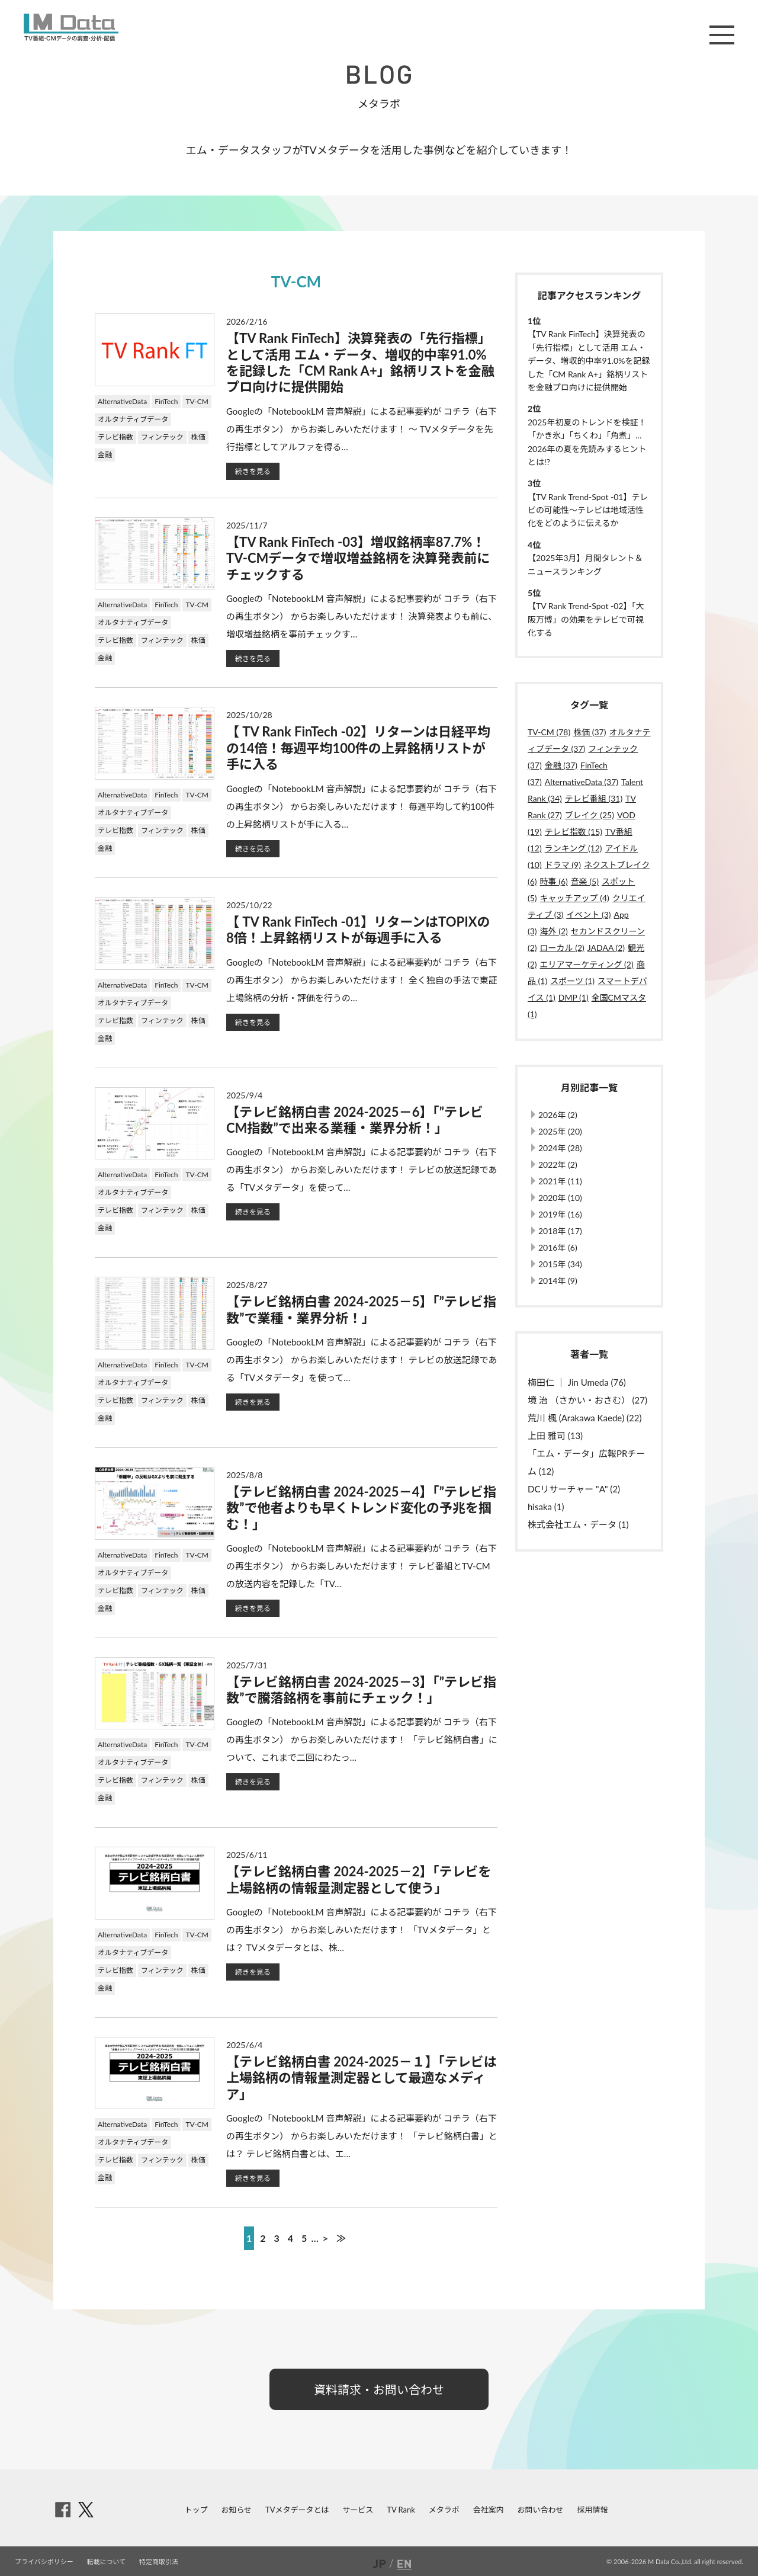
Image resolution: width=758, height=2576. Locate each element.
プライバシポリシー (44, 2561)
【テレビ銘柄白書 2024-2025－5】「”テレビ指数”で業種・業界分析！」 (361, 1309)
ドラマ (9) (563, 865)
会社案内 (488, 2509)
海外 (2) (554, 931)
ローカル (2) (562, 948)
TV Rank (401, 2509)
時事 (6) (554, 881)
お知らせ (236, 2509)
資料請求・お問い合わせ (379, 2389)
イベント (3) (588, 914)
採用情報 (592, 2509)
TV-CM (196, 401)
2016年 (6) (557, 1247)
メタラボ (444, 2509)
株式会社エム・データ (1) (578, 1524)
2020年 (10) (560, 1198)
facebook (62, 2509)
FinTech (166, 401)
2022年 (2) (557, 1164)
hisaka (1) (546, 1506)
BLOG (379, 74)
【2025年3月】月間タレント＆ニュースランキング (585, 564)
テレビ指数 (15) (573, 831)
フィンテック (162, 436)
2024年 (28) (560, 1148)
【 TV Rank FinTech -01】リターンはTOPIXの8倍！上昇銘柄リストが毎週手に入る (358, 930)
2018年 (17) (560, 1231)
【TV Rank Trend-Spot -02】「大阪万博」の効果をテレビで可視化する (586, 619)
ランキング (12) (573, 848)
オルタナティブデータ (133, 419)
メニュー (721, 35)
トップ (196, 2509)
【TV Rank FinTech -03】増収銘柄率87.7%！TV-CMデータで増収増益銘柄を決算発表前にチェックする (358, 558)
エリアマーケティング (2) (587, 964)
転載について (106, 2561)
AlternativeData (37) (581, 782)
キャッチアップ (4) (574, 898)
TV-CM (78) (549, 732)
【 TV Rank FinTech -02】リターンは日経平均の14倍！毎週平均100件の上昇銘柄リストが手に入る (358, 747)
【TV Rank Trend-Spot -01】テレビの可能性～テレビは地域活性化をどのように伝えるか (588, 510)
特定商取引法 (158, 2561)
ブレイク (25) (589, 815)
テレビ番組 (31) (593, 798)
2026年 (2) (557, 1115)
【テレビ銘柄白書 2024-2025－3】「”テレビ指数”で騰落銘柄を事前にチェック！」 (361, 1690)
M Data (71, 27)
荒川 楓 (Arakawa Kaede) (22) (584, 1417)
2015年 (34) (560, 1264)
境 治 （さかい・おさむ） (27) (587, 1400)
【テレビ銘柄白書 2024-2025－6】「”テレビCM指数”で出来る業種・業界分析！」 (354, 1120)
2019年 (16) (560, 1214)
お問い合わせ (541, 2509)
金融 (105, 454)
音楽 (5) (585, 881)
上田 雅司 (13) (555, 1435)
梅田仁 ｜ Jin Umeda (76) (577, 1382)
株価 (198, 436)
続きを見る (253, 471)
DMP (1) (573, 997)
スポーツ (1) (572, 981)
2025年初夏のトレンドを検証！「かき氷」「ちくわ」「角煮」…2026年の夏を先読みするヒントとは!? (587, 442)
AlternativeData (122, 401)
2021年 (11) (560, 1181)
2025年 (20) (560, 1131)
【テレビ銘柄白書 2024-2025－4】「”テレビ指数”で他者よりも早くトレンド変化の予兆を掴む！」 (361, 1508)
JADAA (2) (606, 948)
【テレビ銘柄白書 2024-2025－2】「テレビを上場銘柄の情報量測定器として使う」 (358, 1879)
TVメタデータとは (297, 2509)
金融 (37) (561, 765)
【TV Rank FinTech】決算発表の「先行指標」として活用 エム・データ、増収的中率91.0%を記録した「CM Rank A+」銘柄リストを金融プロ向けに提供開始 (360, 362)
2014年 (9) (557, 1281)
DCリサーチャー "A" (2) (574, 1489)
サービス (357, 2509)
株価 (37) (589, 732)
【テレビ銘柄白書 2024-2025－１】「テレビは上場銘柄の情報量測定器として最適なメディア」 (361, 2077)
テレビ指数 (115, 436)
